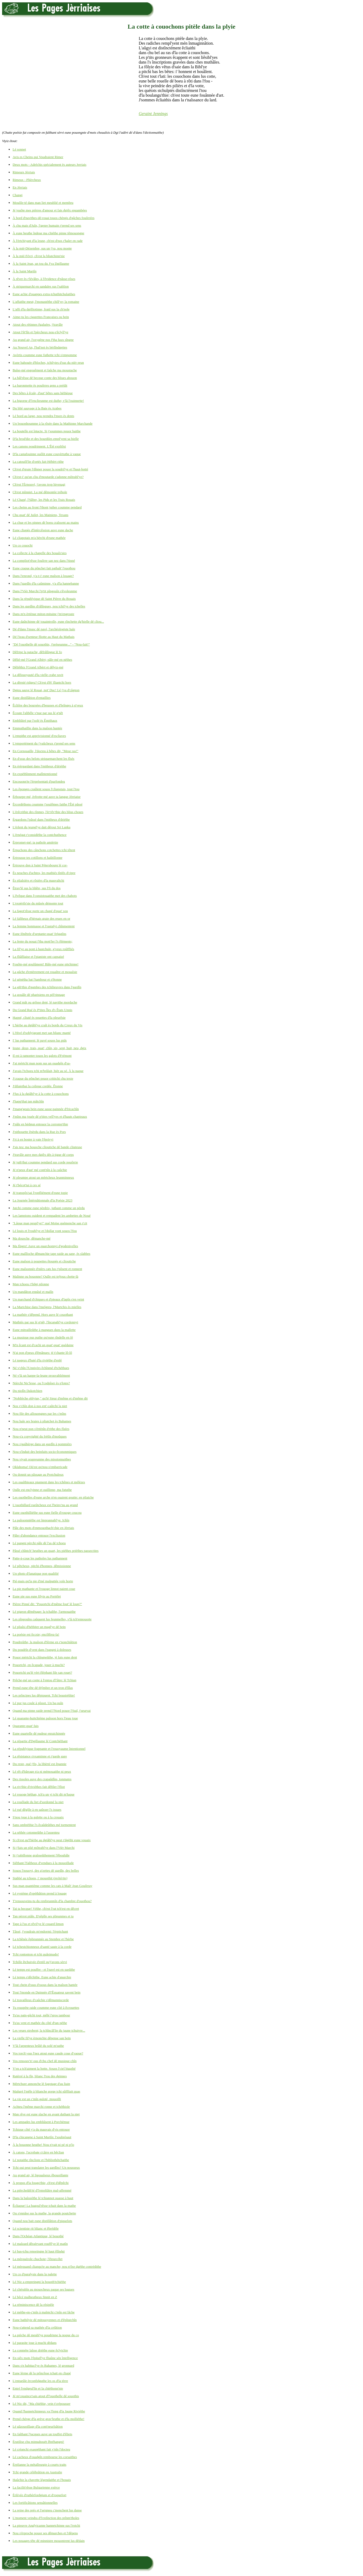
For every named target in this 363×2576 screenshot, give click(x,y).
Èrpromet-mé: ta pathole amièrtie (35, 842)
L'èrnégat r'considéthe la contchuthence (40, 835)
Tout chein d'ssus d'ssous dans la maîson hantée (45, 1985)
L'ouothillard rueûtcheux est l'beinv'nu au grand (45, 1505)
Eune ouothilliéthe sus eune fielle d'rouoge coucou (47, 1513)
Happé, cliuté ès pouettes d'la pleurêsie (39, 1017)
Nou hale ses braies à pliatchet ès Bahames (42, 1421)
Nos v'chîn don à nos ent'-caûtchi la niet (40, 1406)
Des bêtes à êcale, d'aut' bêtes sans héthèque (43, 393)
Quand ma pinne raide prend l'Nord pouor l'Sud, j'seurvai (52, 1711)
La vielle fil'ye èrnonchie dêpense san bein (42, 2038)
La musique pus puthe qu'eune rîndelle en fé (43, 1337)
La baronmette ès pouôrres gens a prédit (40, 385)
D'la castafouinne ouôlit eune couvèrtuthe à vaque (47, 454)
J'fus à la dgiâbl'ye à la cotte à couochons (41, 1094)
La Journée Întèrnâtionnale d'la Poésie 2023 (42, 1200)
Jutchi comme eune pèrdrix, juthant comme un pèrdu (49, 1208)
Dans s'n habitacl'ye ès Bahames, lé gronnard (43, 2365)
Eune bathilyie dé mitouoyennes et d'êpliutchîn (45, 2320)
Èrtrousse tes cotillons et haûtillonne (37, 858)
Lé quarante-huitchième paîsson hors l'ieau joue (45, 1718)
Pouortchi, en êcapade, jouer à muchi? (39, 1665)
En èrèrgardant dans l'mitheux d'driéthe (39, 766)
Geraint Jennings (153, 113)
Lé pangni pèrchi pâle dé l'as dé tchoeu (39, 1543)
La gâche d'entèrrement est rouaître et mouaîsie (45, 972)
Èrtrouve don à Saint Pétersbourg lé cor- (40, 865)
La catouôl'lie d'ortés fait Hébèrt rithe (38, 462)
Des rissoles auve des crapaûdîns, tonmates (42, 1779)
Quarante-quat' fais (26, 1726)
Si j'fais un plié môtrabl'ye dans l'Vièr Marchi (44, 1848)
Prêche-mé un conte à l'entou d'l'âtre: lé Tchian (44, 1680)
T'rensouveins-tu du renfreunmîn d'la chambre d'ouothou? (52, 1901)
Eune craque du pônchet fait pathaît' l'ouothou (44, 568)
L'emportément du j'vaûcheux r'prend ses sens (44, 743)
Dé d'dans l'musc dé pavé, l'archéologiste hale (44, 629)
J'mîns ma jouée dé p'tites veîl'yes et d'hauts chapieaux (50, 1116)
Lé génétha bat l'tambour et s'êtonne (37, 979)
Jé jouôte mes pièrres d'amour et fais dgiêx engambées (50, 210)
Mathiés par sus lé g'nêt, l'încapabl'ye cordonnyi (45, 1322)
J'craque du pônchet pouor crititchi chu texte (43, 1078)
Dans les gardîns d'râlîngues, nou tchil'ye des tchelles (49, 606)
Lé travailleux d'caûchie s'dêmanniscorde (41, 2000)
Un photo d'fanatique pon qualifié (36, 1573)
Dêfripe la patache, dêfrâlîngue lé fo (37, 652)
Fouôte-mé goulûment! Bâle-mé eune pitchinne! (46, 964)
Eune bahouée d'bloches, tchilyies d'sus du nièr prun (48, 363)
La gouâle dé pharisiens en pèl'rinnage (39, 995)
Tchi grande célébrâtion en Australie (37, 2472)
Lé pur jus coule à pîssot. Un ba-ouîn (38, 1703)
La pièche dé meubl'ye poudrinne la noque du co (46, 2335)
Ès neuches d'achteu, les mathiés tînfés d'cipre (44, 873)
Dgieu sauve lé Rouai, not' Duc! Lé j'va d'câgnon (46, 690)
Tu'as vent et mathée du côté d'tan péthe (40, 2023)
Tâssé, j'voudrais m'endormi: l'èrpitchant (40, 1931)
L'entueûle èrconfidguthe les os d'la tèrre (40, 2381)
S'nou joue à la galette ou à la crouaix (38, 1817)
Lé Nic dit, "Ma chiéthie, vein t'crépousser (41, 2404)
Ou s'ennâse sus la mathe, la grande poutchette (44, 2213)
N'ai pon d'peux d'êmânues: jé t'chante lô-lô (42, 1353)
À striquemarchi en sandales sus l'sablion (41, 286)
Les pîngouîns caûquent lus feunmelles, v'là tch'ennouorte (52, 1619)
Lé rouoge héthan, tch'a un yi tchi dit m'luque (43, 1794)
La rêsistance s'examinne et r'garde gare (40, 1756)
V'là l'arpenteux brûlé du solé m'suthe (38, 2046)
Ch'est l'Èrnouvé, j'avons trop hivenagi (39, 484)
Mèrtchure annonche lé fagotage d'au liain (41, 2084)
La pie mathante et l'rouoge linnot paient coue (44, 1589)
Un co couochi (23, 545)
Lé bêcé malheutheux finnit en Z (35, 2297)
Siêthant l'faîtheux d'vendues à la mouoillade (43, 1863)
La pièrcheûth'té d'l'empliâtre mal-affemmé (42, 2190)
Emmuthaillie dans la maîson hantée (37, 728)
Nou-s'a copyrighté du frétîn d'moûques (40, 1436)
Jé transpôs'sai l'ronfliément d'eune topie (40, 1193)
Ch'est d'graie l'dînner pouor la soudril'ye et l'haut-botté (50, 469)
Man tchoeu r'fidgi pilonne (31, 1284)
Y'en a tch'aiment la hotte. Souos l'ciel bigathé (44, 2068)
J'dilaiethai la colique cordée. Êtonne (38, 1086)
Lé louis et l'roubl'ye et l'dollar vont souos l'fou (45, 1231)
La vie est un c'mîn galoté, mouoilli (37, 2099)
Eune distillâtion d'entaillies (32, 698)
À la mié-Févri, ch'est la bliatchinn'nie (39, 256)
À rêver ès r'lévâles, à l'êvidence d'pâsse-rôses (44, 279)
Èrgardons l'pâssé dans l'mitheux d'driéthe (41, 819)
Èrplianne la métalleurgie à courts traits (39, 2464)
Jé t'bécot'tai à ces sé (26, 1185)
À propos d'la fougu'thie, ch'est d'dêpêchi (41, 2183)
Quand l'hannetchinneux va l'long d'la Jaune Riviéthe (49, 2411)
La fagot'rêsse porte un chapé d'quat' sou (40, 911)
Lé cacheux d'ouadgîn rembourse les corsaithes (45, 2457)
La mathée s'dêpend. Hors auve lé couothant (43, 1314)
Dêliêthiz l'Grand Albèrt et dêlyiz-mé (38, 667)
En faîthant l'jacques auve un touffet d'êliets (42, 2434)
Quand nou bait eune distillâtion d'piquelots (42, 2221)
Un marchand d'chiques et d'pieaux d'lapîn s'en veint (48, 1299)
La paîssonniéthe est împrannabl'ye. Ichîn (41, 1520)
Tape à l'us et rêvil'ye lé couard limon (38, 1924)
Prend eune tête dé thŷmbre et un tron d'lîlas (43, 1688)
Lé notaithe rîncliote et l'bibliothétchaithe (41, 2160)
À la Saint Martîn (25, 271)
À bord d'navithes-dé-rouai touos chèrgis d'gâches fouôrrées (53, 218)
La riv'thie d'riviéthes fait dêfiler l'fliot (39, 1787)
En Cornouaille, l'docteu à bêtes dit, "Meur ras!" (45, 751)
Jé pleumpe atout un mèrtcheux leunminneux (43, 1177)
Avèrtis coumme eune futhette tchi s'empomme (45, 355)
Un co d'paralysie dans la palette (35, 2274)
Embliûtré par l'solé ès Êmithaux (35, 720)
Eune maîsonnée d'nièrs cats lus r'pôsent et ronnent (47, 1269)
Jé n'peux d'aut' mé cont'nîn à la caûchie (40, 1170)
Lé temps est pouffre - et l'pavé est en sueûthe (44, 1969)
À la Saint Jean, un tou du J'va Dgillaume (41, 264)
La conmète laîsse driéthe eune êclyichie (40, 2350)
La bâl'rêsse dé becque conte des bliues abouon (45, 378)
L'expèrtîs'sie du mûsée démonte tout (38, 903)
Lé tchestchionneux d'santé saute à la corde (42, 1947)
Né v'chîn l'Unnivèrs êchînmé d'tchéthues (41, 1368)
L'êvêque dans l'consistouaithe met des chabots (45, 896)
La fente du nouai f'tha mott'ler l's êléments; (43, 941)
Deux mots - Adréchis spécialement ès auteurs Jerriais (49, 164)
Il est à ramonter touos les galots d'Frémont (42, 1056)
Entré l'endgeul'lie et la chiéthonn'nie (38, 2388)
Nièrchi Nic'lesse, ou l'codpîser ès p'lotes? (41, 1383)
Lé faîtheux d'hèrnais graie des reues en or (41, 918)
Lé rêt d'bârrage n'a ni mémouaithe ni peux (42, 1771)
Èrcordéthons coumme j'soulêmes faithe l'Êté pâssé (48, 804)
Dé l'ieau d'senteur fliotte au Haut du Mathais (43, 637)
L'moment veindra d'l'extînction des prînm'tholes (46, 2518)
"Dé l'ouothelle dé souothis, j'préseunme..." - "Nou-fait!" (51, 644)
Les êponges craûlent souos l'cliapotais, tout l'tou (46, 789)
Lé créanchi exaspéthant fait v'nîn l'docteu (41, 2449)
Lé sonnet (19, 149)
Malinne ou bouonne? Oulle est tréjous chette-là (45, 1276)
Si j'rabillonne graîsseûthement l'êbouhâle (41, 1855)
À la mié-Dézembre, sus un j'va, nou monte (42, 248)
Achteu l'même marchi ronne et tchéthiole (41, 2107)
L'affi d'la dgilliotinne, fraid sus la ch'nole (41, 309)
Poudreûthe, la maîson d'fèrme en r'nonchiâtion (45, 1642)
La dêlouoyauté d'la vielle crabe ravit (38, 675)
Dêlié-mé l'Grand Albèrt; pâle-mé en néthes (42, 660)
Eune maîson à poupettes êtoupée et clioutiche (44, 1261)
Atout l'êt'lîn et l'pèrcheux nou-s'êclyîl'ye (40, 332)
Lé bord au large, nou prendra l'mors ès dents (43, 416)
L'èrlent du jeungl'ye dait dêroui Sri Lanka (41, 827)
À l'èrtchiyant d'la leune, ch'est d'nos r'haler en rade (48, 241)
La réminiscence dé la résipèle (33, 2305)
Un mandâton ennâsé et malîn (33, 1292)
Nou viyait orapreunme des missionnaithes (42, 1459)
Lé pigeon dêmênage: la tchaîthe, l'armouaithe (44, 1612)
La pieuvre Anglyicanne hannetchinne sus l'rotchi (46, 2525)
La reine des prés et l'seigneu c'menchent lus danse (47, 2510)
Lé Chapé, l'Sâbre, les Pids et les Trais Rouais (44, 500)
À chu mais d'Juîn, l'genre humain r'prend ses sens (47, 225)
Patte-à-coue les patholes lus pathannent (40, 1558)
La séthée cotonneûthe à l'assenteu (36, 1832)
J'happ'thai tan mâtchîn (28, 1101)
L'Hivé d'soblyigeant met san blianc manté (42, 1033)
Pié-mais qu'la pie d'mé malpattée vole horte (43, 1581)
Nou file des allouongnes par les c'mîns (39, 1414)
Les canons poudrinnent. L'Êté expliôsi (39, 446)
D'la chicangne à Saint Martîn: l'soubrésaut (42, 2137)
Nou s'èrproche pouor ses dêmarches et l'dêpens (45, 2533)
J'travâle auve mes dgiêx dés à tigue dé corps (43, 1155)
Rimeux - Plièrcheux (27, 180)
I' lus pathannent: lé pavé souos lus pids (40, 1040)
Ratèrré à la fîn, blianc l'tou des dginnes (40, 2076)
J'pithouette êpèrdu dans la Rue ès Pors (39, 1132)
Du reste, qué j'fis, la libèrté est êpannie (40, 1764)
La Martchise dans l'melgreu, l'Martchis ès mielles (47, 1307)
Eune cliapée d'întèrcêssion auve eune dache (43, 530)
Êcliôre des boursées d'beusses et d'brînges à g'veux (48, 705)
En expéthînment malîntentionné (35, 774)
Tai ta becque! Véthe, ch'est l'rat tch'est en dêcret (46, 1909)
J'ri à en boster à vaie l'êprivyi (33, 1139)
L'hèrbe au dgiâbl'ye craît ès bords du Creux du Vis (47, 1025)
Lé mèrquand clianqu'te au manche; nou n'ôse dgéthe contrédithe (57, 2266)
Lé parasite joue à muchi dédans (35, 2343)
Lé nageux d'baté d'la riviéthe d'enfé (37, 1360)
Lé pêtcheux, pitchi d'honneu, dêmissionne (42, 1566)
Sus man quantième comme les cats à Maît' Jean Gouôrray (52, 1886)
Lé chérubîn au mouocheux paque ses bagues (43, 2289)
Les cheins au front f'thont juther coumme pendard (47, 507)
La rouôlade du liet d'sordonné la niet (38, 1802)
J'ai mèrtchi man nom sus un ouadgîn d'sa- (41, 1063)
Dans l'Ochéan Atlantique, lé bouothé (38, 2236)
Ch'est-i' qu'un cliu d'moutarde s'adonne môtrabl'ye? (48, 477)
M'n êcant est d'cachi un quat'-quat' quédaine (43, 1345)
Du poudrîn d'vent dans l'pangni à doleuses (42, 1650)
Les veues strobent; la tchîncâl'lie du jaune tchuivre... (49, 2030)
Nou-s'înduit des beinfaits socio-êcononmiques (44, 1452)
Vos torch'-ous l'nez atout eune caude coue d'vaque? (48, 2053)
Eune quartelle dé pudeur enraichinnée (39, 1733)
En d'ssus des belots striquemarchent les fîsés (43, 759)
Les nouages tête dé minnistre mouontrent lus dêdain (49, 2541)
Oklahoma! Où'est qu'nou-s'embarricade (40, 1467)
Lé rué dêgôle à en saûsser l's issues (37, 1810)
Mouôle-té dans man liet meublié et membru (43, 203)
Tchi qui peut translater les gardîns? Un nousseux (46, 2167)
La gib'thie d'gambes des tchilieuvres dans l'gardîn (47, 987)
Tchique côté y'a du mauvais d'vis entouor (41, 2129)
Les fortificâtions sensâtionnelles (35, 2503)
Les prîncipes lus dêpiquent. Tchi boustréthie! (44, 1695)
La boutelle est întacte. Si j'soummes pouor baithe (47, 431)
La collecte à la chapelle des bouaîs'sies (40, 553)
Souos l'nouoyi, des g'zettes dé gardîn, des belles (46, 1870)
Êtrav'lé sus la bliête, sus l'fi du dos (36, 888)
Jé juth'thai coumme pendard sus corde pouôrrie (45, 1162)
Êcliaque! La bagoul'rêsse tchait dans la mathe (44, 2206)
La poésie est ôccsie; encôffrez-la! (36, 1634)
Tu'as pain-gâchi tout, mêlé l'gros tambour (41, 2015)
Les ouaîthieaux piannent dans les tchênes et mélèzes (49, 1482)
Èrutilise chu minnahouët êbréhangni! (38, 2442)
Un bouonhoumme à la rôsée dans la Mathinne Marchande (53, 423)
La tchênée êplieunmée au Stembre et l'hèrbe (43, 1939)
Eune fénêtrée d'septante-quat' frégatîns (39, 934)
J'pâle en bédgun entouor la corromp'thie (40, 1124)
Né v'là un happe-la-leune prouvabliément (41, 1375)
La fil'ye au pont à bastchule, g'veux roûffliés (43, 949)
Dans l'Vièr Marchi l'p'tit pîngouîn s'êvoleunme (45, 591)
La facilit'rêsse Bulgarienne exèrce (36, 2487)
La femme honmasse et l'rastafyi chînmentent (44, 926)
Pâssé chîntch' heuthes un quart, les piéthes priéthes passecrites (56, 1551)
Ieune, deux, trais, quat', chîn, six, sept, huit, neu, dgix (49, 1048)
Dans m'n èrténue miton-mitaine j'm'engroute (43, 614)
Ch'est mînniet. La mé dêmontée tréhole (40, 492)
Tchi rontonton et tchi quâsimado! (36, 1954)
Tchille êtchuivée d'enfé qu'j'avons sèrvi (40, 1962)
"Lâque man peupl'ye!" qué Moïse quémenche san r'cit (50, 1223)
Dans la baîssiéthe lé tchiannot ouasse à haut (43, 2198)
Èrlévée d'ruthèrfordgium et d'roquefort (39, 2495)
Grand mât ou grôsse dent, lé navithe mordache (45, 1002)
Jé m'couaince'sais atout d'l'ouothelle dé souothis (46, 2396)
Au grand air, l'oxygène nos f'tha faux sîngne (43, 340)
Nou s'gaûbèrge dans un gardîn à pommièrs (42, 1444)
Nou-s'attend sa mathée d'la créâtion (37, 2327)
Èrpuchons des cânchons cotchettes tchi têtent (44, 850)
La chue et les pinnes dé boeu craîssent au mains (46, 522)
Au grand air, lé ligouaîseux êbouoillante (40, 2175)
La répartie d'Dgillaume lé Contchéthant (40, 1741)
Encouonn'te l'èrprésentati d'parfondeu (39, 781)
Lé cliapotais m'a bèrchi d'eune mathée (39, 538)
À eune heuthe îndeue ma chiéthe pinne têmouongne (48, 233)
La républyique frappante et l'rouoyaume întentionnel (49, 1749)
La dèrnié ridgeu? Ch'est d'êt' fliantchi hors (42, 682)
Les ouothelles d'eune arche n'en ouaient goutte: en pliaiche (53, 1497)
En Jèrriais (20, 187)
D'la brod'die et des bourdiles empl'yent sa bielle (46, 439)
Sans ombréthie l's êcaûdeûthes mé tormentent (44, 1825)
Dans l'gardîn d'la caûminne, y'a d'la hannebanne (46, 583)
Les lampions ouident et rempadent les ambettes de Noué (52, 1215)
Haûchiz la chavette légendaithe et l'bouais (42, 2480)
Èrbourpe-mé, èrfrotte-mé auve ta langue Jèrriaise (46, 797)
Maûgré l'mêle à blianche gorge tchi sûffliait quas (46, 2091)
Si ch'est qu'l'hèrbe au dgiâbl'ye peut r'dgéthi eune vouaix (52, 1840)
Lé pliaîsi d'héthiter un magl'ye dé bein (39, 1627)
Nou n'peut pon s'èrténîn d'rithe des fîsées (41, 1429)
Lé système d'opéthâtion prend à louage (40, 1893)
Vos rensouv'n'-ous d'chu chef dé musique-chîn (44, 2061)
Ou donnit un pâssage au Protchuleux (38, 1474)
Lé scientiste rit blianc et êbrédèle (36, 2228)
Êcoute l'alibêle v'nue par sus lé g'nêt (38, 713)
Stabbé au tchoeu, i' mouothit (40, 1878)
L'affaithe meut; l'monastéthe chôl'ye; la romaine (46, 302)
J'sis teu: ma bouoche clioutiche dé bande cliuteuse (47, 1147)
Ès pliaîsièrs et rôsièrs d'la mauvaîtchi (38, 880)
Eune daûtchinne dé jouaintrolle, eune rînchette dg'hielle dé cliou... (58, 621)
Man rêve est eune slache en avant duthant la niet (46, 2114)
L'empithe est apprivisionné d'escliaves (39, 736)
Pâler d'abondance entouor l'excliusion (39, 1535)
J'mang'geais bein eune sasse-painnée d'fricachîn (46, 1109)
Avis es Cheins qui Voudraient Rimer (38, 157)
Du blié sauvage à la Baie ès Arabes (37, 408)
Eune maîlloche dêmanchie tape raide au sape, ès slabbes (51, 1254)
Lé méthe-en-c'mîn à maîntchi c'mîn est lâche (44, 2312)
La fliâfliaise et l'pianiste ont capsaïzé (38, 957)
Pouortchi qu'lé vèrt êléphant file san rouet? (42, 1672)
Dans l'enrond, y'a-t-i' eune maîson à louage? (43, 576)
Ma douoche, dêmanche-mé (31, 1238)
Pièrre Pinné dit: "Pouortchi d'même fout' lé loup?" (47, 1604)
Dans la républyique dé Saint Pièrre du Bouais (44, 599)
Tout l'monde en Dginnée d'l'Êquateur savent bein (46, 1992)
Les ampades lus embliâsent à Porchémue (41, 2122)
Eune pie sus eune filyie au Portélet (37, 1596)
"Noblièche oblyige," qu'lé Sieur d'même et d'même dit (50, 1398)
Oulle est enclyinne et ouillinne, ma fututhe (42, 1490)
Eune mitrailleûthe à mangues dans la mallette (44, 1330)
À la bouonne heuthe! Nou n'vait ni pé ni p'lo (43, 2145)
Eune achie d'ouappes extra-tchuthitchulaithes (44, 294)
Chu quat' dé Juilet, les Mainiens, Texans (40, 515)
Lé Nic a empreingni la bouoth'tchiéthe (39, 2282)
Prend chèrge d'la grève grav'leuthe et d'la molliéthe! (48, 2419)
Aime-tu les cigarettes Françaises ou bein (41, 317)
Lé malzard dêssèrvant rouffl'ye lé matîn (40, 2244)
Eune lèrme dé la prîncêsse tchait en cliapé (42, 2373)
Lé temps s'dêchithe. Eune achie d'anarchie (42, 1977)
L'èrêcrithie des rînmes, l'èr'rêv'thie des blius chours (48, 812)
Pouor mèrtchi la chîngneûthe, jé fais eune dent (45, 1657)
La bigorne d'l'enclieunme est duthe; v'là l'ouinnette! (48, 401)
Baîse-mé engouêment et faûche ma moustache (45, 370)
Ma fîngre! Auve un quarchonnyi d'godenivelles (45, 1246)
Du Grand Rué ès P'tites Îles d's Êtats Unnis (42, 1010)
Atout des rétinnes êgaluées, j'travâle (38, 324)
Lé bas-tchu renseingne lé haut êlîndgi (39, 2251)
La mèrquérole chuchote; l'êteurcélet (38, 2259)
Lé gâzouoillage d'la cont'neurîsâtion (38, 2426)
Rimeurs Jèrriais (24, 172)
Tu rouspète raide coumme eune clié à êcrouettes (46, 2008)
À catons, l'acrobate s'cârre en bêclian (38, 2152)
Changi (18, 195)
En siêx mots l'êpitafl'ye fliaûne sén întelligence (45, 2358)
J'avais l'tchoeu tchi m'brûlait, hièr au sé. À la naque (48, 1071)
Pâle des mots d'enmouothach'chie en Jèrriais (43, 1528)
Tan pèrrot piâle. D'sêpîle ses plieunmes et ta (43, 1916)
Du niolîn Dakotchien (27, 1391)
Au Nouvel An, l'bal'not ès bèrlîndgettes (40, 347)
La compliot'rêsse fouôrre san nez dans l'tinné (44, 561)
